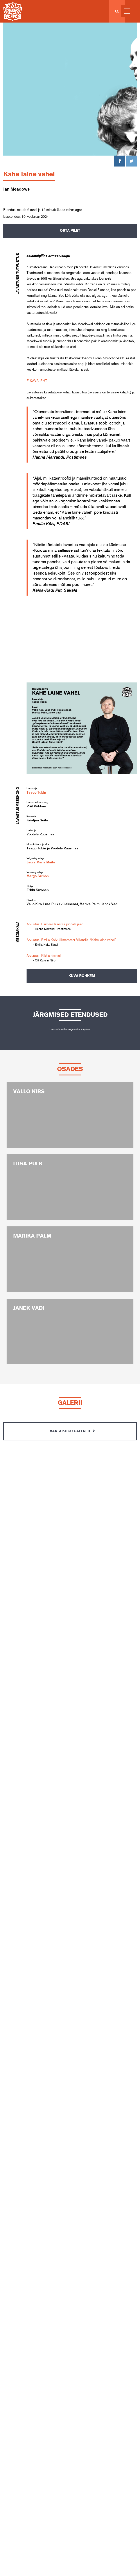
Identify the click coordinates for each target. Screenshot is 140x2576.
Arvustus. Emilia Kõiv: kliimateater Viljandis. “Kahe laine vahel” (71, 940)
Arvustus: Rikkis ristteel (44, 955)
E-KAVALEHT (37, 381)
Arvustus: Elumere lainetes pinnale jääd (55, 924)
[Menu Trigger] (127, 11)
